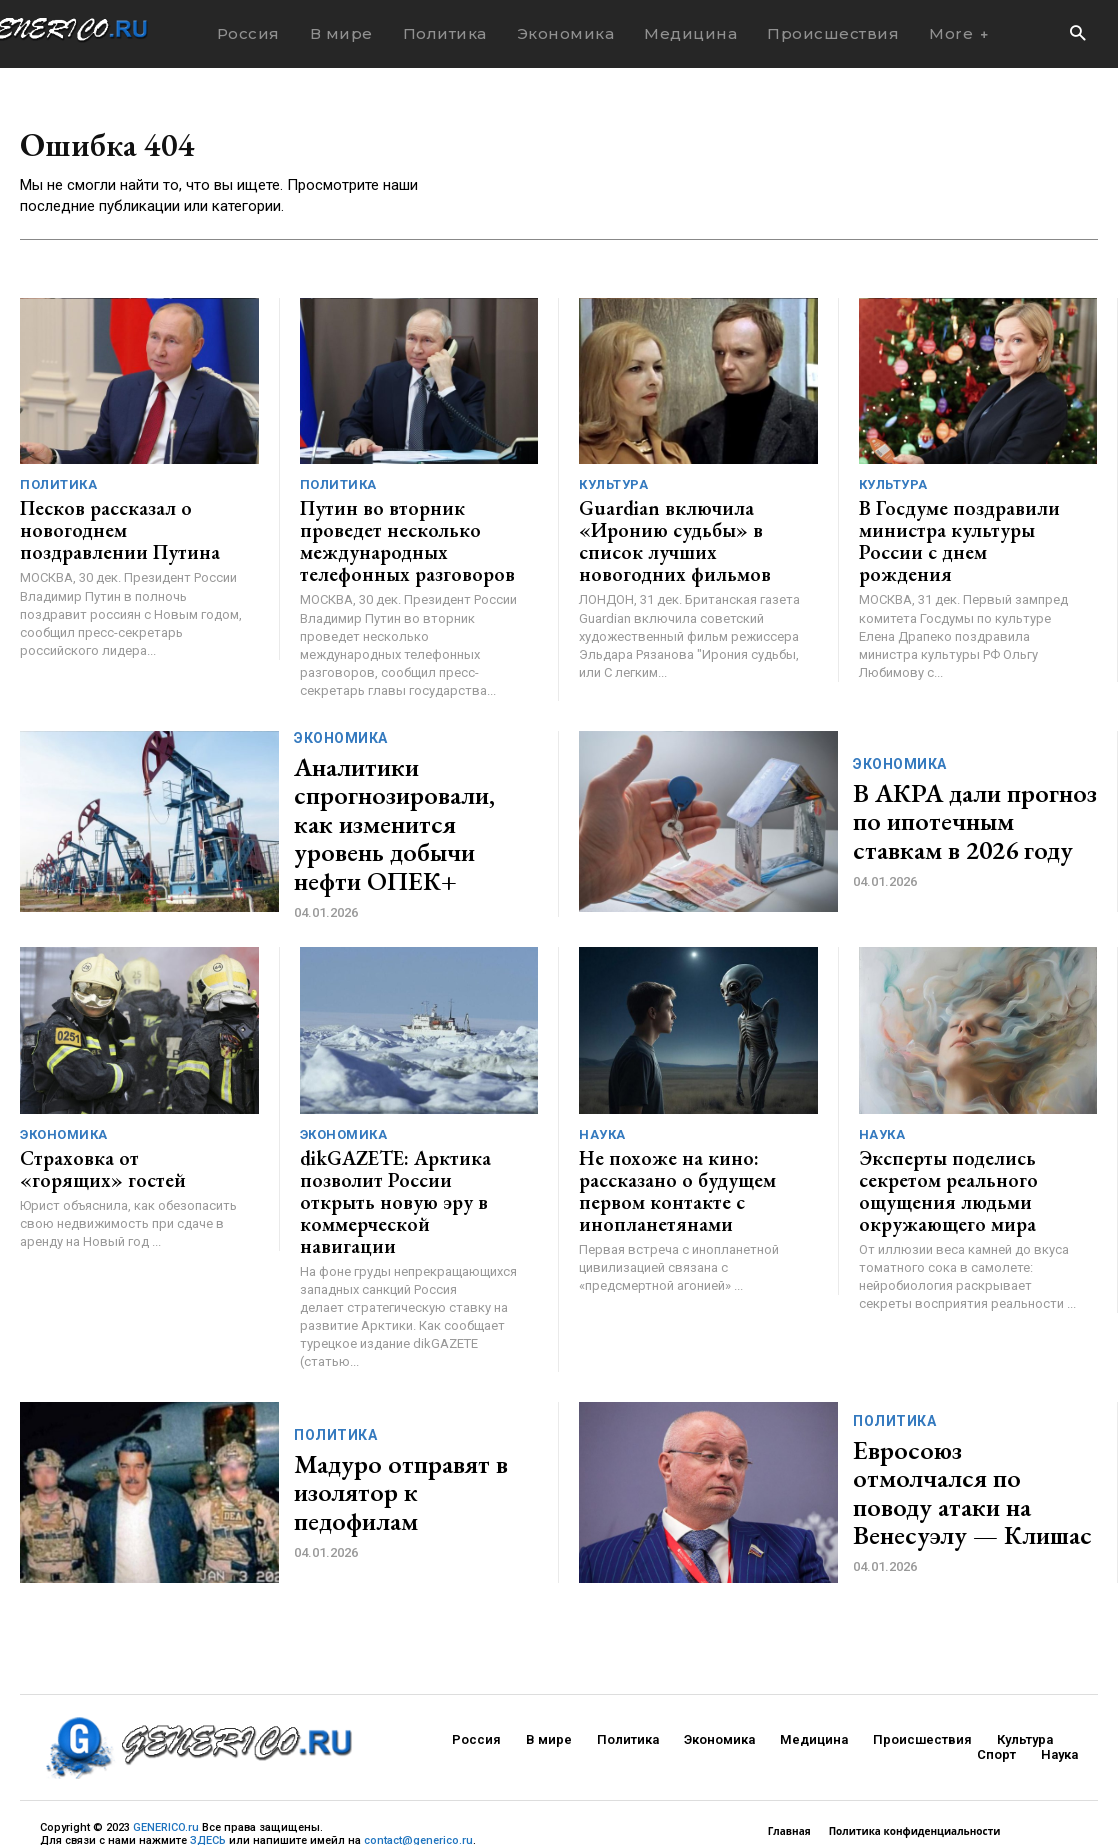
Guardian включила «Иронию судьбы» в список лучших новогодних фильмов (687, 528)
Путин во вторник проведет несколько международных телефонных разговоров (405, 528)
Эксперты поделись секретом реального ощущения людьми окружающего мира (935, 1150)
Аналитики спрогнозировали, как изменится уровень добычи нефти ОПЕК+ (394, 793)
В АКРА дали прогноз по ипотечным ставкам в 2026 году (971, 793)
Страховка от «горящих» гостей (115, 1131)
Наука (602, 1100)
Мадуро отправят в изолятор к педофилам (396, 1424)
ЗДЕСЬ (208, 1772)
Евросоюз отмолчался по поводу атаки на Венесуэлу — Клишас (973, 1424)
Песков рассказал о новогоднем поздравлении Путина (120, 528)
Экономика (341, 734)
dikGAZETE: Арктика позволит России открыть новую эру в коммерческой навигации (402, 1150)
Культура (613, 488)
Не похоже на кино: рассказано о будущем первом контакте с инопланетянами (662, 1150)
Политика (58, 488)
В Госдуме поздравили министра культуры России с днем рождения (966, 528)
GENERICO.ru (166, 1759)
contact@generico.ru (418, 1772)
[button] (1077, 34)
